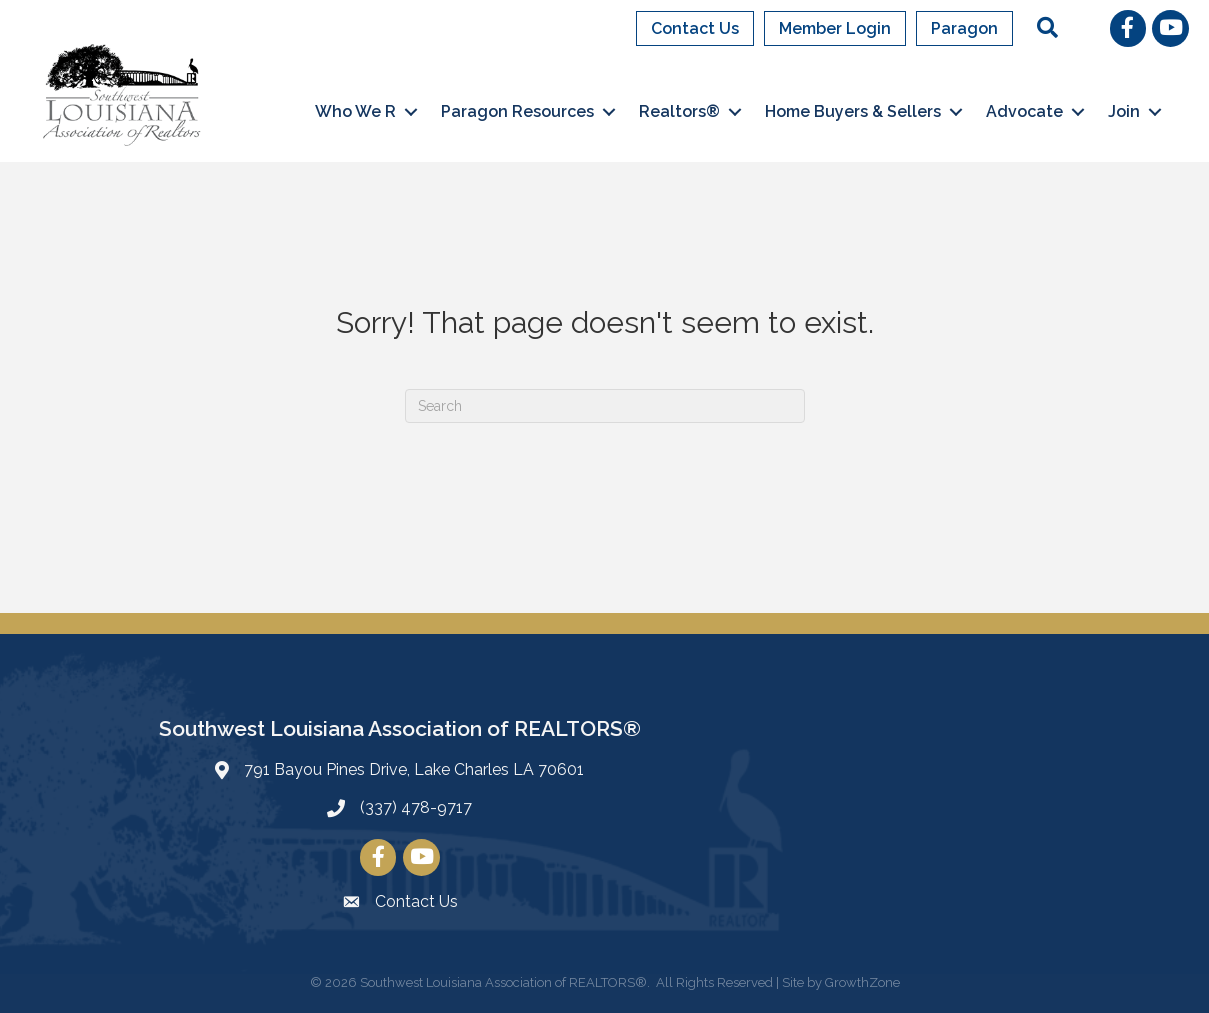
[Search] (605, 406)
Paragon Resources (517, 111)
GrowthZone (862, 982)
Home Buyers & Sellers (853, 111)
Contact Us (695, 28)
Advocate (1024, 111)
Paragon (964, 28)
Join (1124, 111)
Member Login (835, 28)
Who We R (355, 111)
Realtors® (679, 111)
